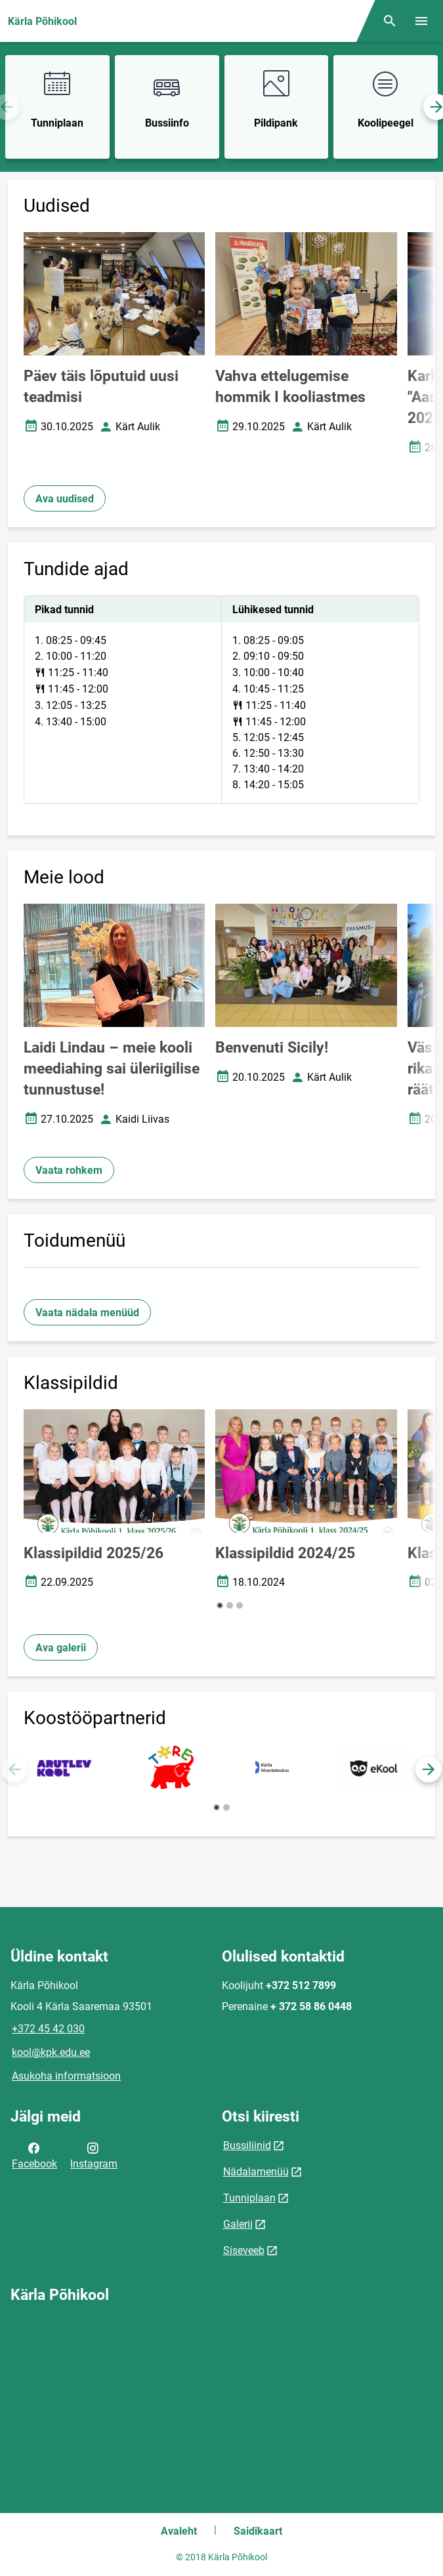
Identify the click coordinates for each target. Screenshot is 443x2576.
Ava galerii (60, 1647)
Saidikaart (258, 2531)
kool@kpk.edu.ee (51, 2052)
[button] (220, 1605)
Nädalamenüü (256, 2171)
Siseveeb (243, 2250)
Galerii (238, 2224)
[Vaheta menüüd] (421, 21)
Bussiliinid (247, 2145)
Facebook (34, 2155)
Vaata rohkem (68, 1170)
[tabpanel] (221, 699)
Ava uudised (64, 499)
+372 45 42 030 (48, 2029)
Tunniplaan (249, 2198)
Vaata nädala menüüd (87, 1312)
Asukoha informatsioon (66, 2076)
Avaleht (179, 2531)
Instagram (93, 2155)
